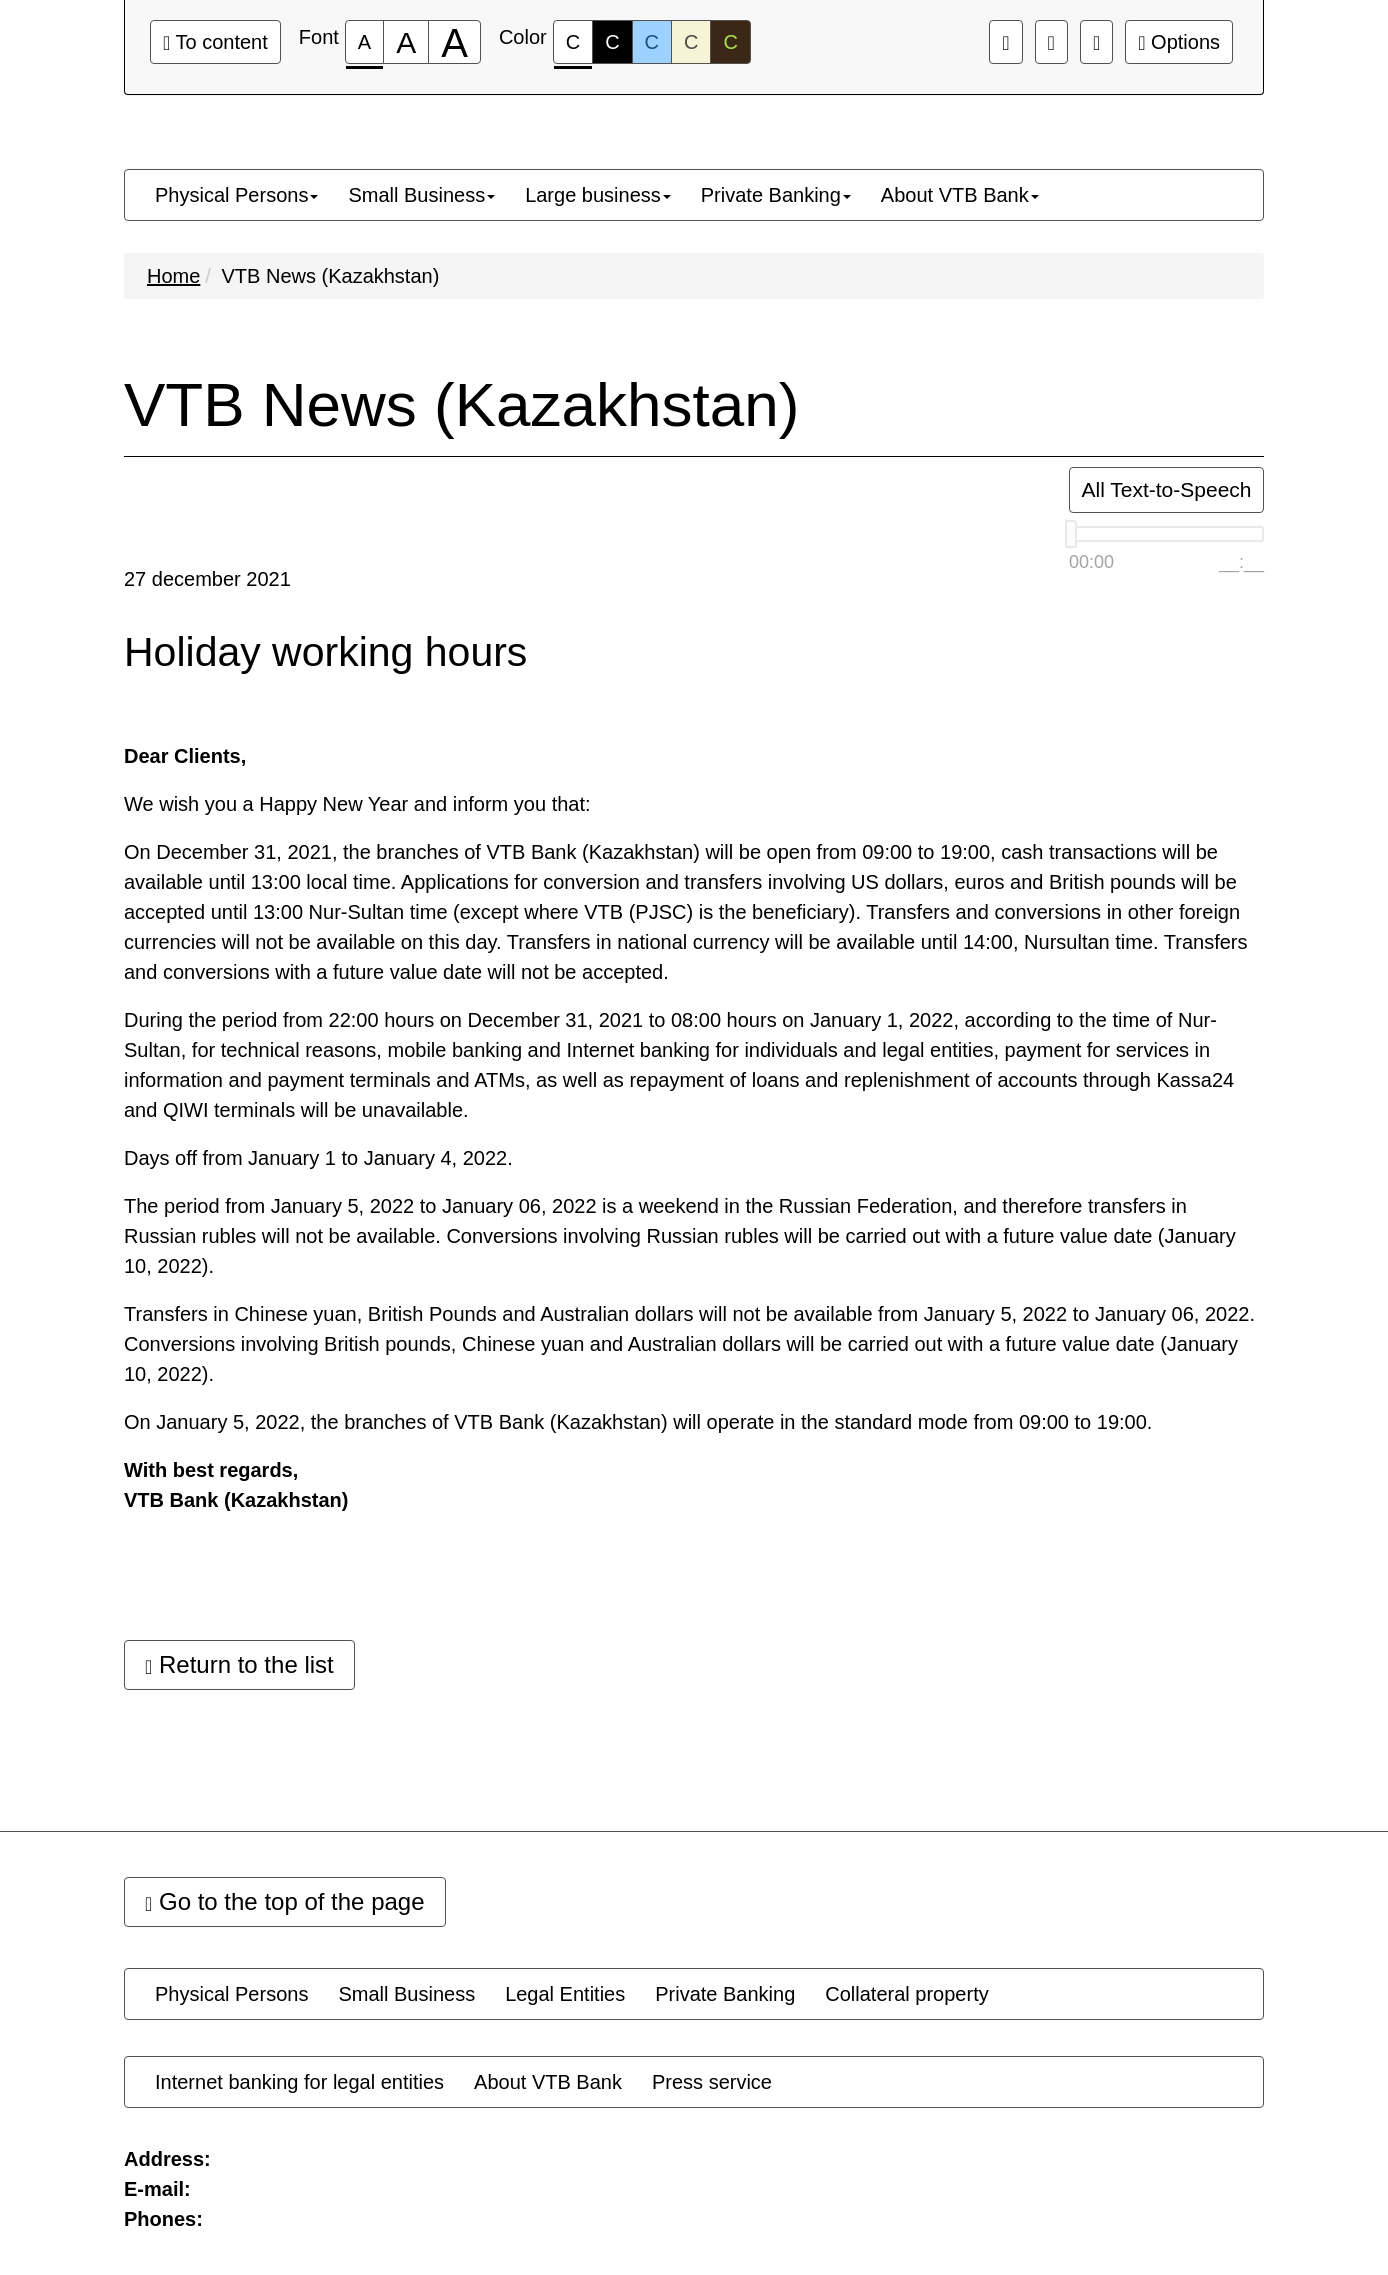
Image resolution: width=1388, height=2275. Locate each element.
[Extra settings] (1096, 42)
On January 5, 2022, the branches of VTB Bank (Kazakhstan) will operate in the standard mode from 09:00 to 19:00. (638, 1422)
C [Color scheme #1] (573, 47)
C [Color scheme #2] (612, 42)
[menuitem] (236, 195)
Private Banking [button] (776, 195)
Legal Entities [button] (565, 1994)
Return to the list (239, 1664)
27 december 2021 (207, 579)
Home (173, 276)
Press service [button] (712, 2082)
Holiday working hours (325, 652)
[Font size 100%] (364, 42)
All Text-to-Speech (1166, 489)
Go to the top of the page (285, 1901)
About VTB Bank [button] (960, 195)
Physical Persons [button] (236, 195)
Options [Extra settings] (1179, 42)
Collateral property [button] (906, 1994)
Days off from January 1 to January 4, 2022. (318, 1158)
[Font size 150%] (406, 42)
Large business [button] (598, 195)
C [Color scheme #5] (730, 42)
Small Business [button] (421, 195)
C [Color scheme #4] (691, 42)
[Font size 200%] (454, 42)
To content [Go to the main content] (215, 42)
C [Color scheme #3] (652, 42)
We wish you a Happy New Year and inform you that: (357, 804)
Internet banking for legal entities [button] (299, 2082)
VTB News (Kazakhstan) (330, 276)
